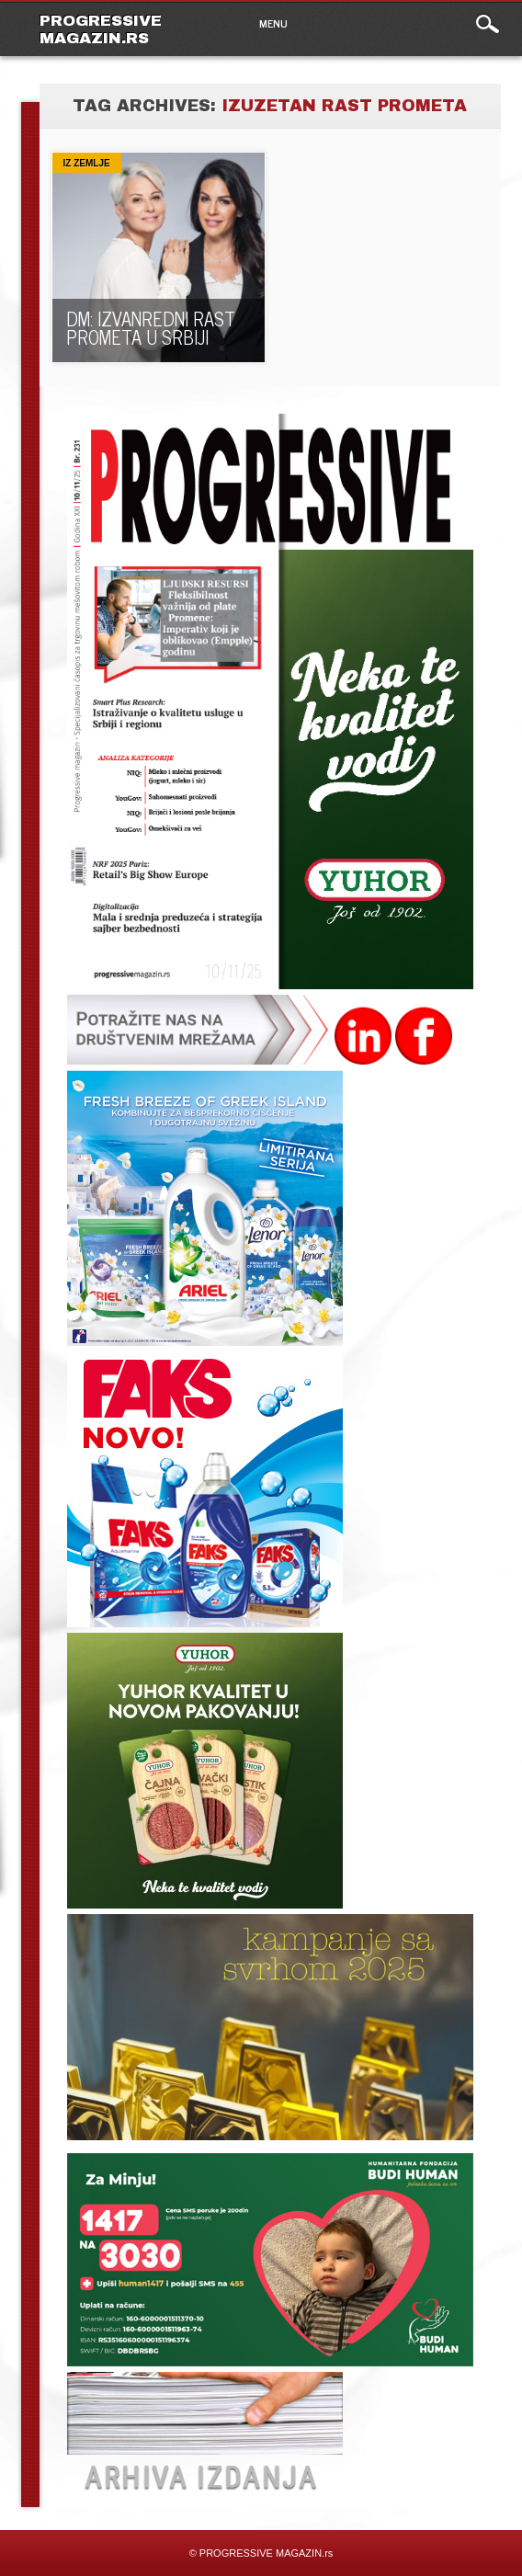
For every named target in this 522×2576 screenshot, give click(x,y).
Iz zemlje (86, 163)
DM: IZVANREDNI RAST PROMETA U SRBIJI (150, 327)
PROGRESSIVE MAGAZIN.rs (101, 29)
